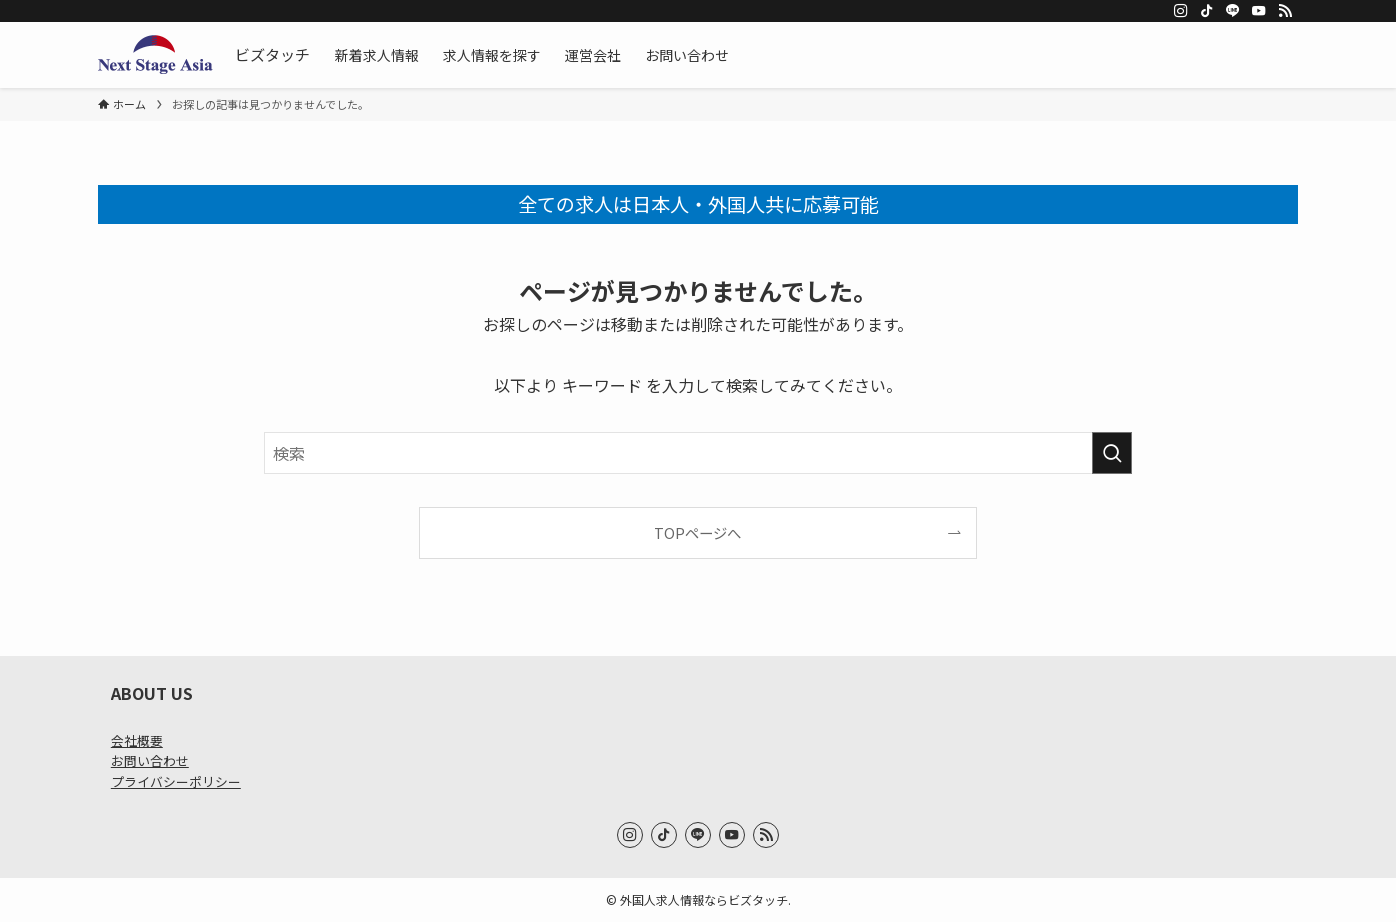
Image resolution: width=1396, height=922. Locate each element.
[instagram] (1181, 11)
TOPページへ (697, 532)
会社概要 (137, 740)
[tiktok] (1207, 11)
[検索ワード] (698, 453)
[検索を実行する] (1112, 453)
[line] (1233, 11)
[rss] (1285, 11)
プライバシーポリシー (176, 781)
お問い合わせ (150, 760)
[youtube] (1259, 11)
